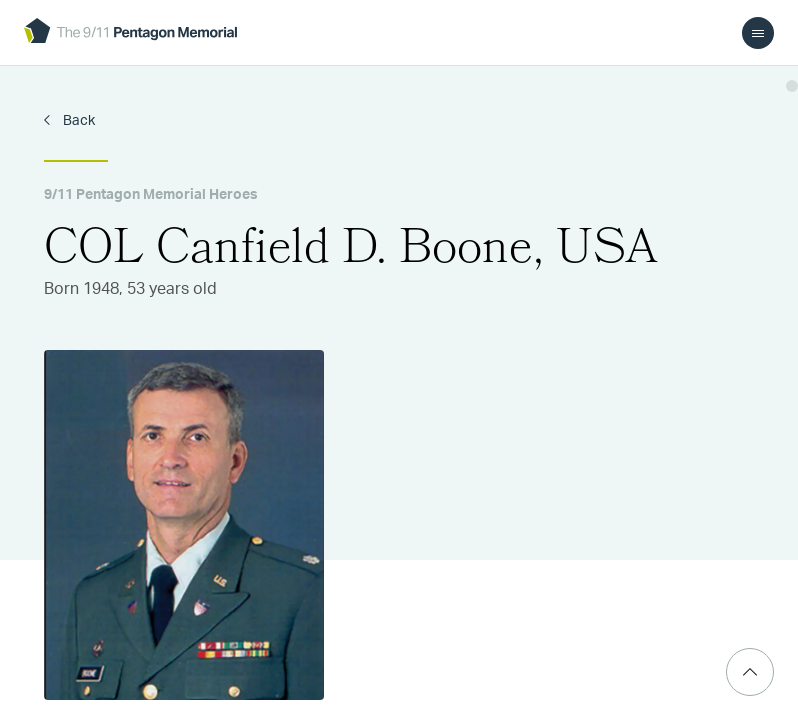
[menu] (758, 33)
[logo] (130, 32)
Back (77, 121)
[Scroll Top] (750, 672)
